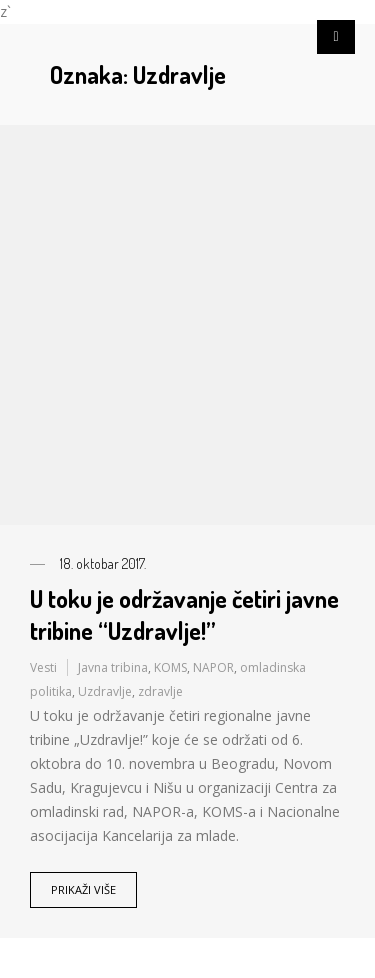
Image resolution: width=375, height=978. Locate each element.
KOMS (170, 667)
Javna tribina (113, 667)
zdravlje (160, 691)
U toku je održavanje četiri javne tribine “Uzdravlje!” (184, 614)
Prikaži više (83, 889)
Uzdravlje (105, 691)
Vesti (43, 667)
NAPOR (213, 667)
